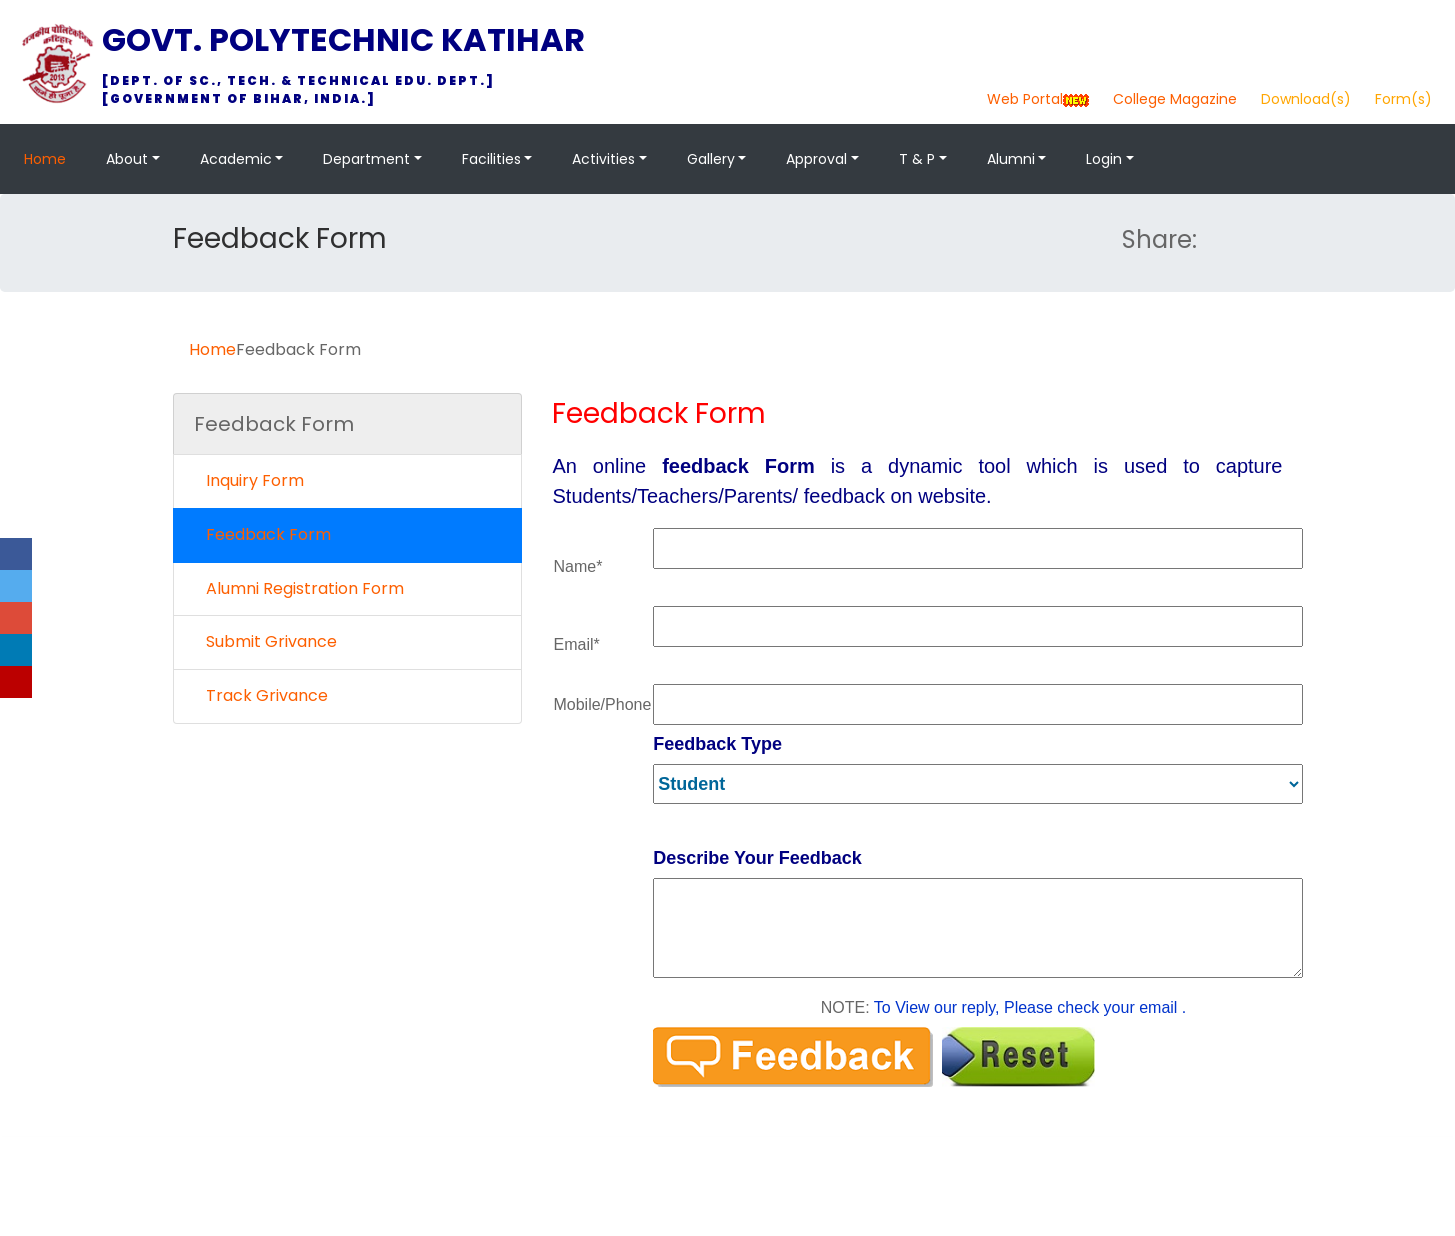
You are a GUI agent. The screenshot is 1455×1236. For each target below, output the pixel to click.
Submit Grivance (265, 641)
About (127, 159)
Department (366, 159)
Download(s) (1306, 99)
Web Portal (1025, 99)
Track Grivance (261, 695)
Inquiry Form (249, 480)
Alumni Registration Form (299, 588)
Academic (236, 159)
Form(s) (1403, 99)
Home (45, 159)
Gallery (711, 159)
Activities (603, 159)
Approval (816, 159)
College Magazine (1175, 99)
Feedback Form (262, 534)
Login (1104, 159)
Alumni (1011, 159)
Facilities (491, 159)
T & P (917, 159)
